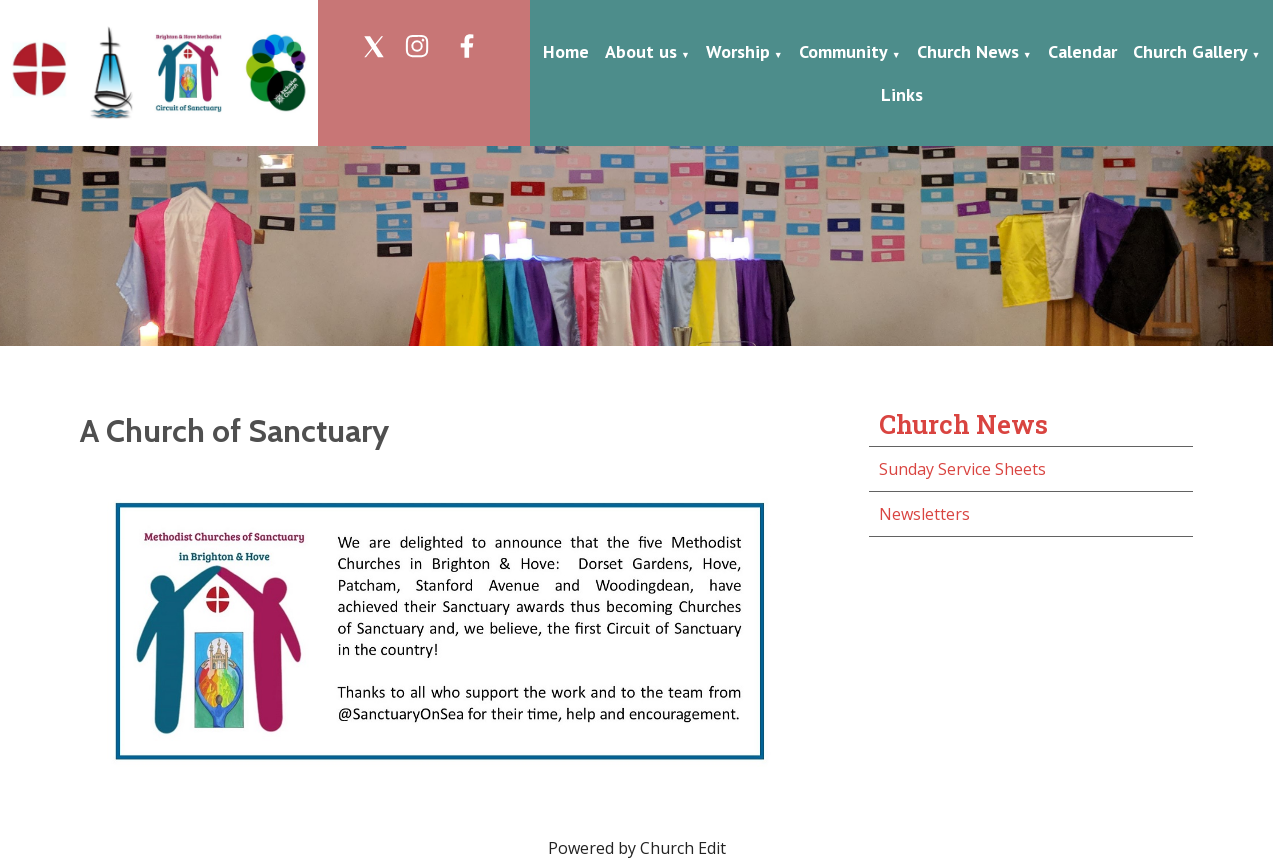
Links (902, 94)
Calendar (1082, 51)
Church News (968, 51)
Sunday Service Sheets (962, 469)
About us (641, 51)
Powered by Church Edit (637, 848)
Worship (738, 51)
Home (566, 51)
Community (843, 51)
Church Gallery (1190, 51)
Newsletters (924, 514)
